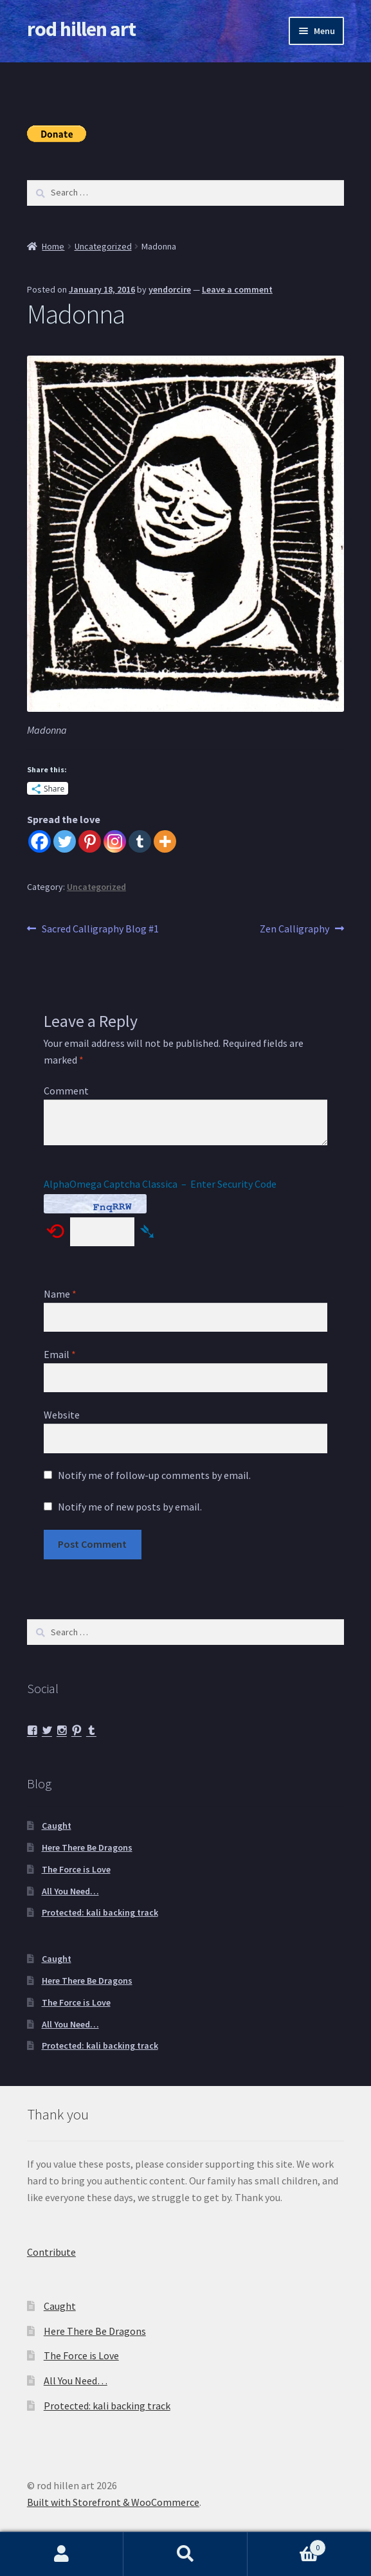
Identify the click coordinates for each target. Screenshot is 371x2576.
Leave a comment (237, 289)
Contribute (51, 2251)
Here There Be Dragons (87, 1847)
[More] (165, 841)
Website (62, 1414)
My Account (61, 2554)
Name (60, 1293)
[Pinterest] (89, 841)
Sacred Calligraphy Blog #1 (100, 929)
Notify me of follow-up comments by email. (154, 1475)
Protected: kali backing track (100, 1912)
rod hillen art (81, 29)
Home (53, 246)
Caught (56, 1825)
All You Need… (70, 1891)
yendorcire (170, 289)
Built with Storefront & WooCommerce (113, 2502)
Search (185, 2554)
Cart (287, 2545)
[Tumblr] (140, 841)
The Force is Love (76, 1869)
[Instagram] (115, 841)
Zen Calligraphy (294, 929)
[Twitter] (64, 841)
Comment (66, 1090)
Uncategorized (103, 246)
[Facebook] (39, 841)
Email (60, 1354)
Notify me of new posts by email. (130, 1506)
